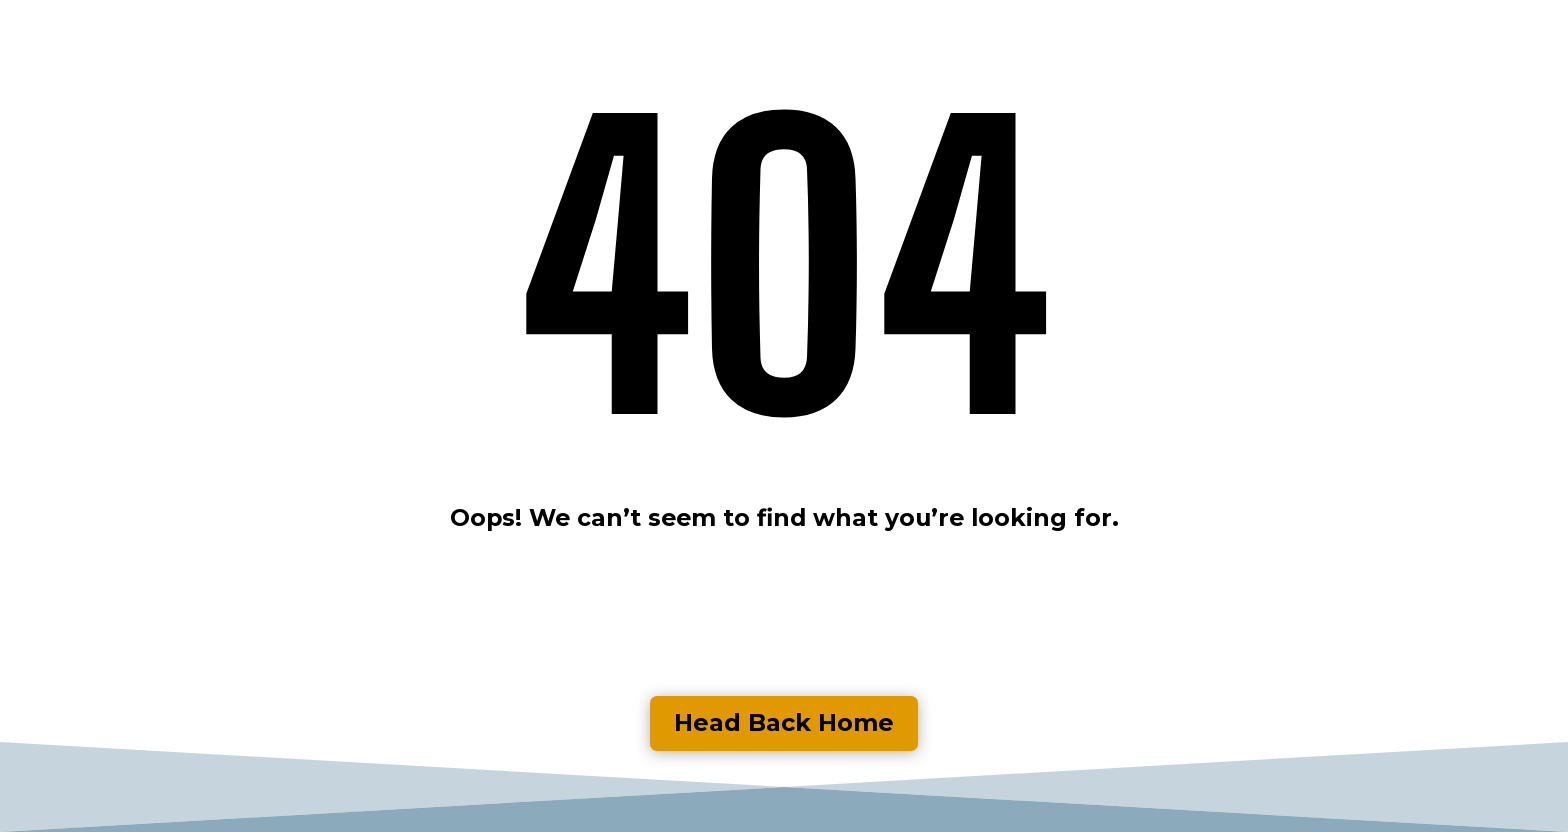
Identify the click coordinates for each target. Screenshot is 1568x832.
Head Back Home (784, 722)
